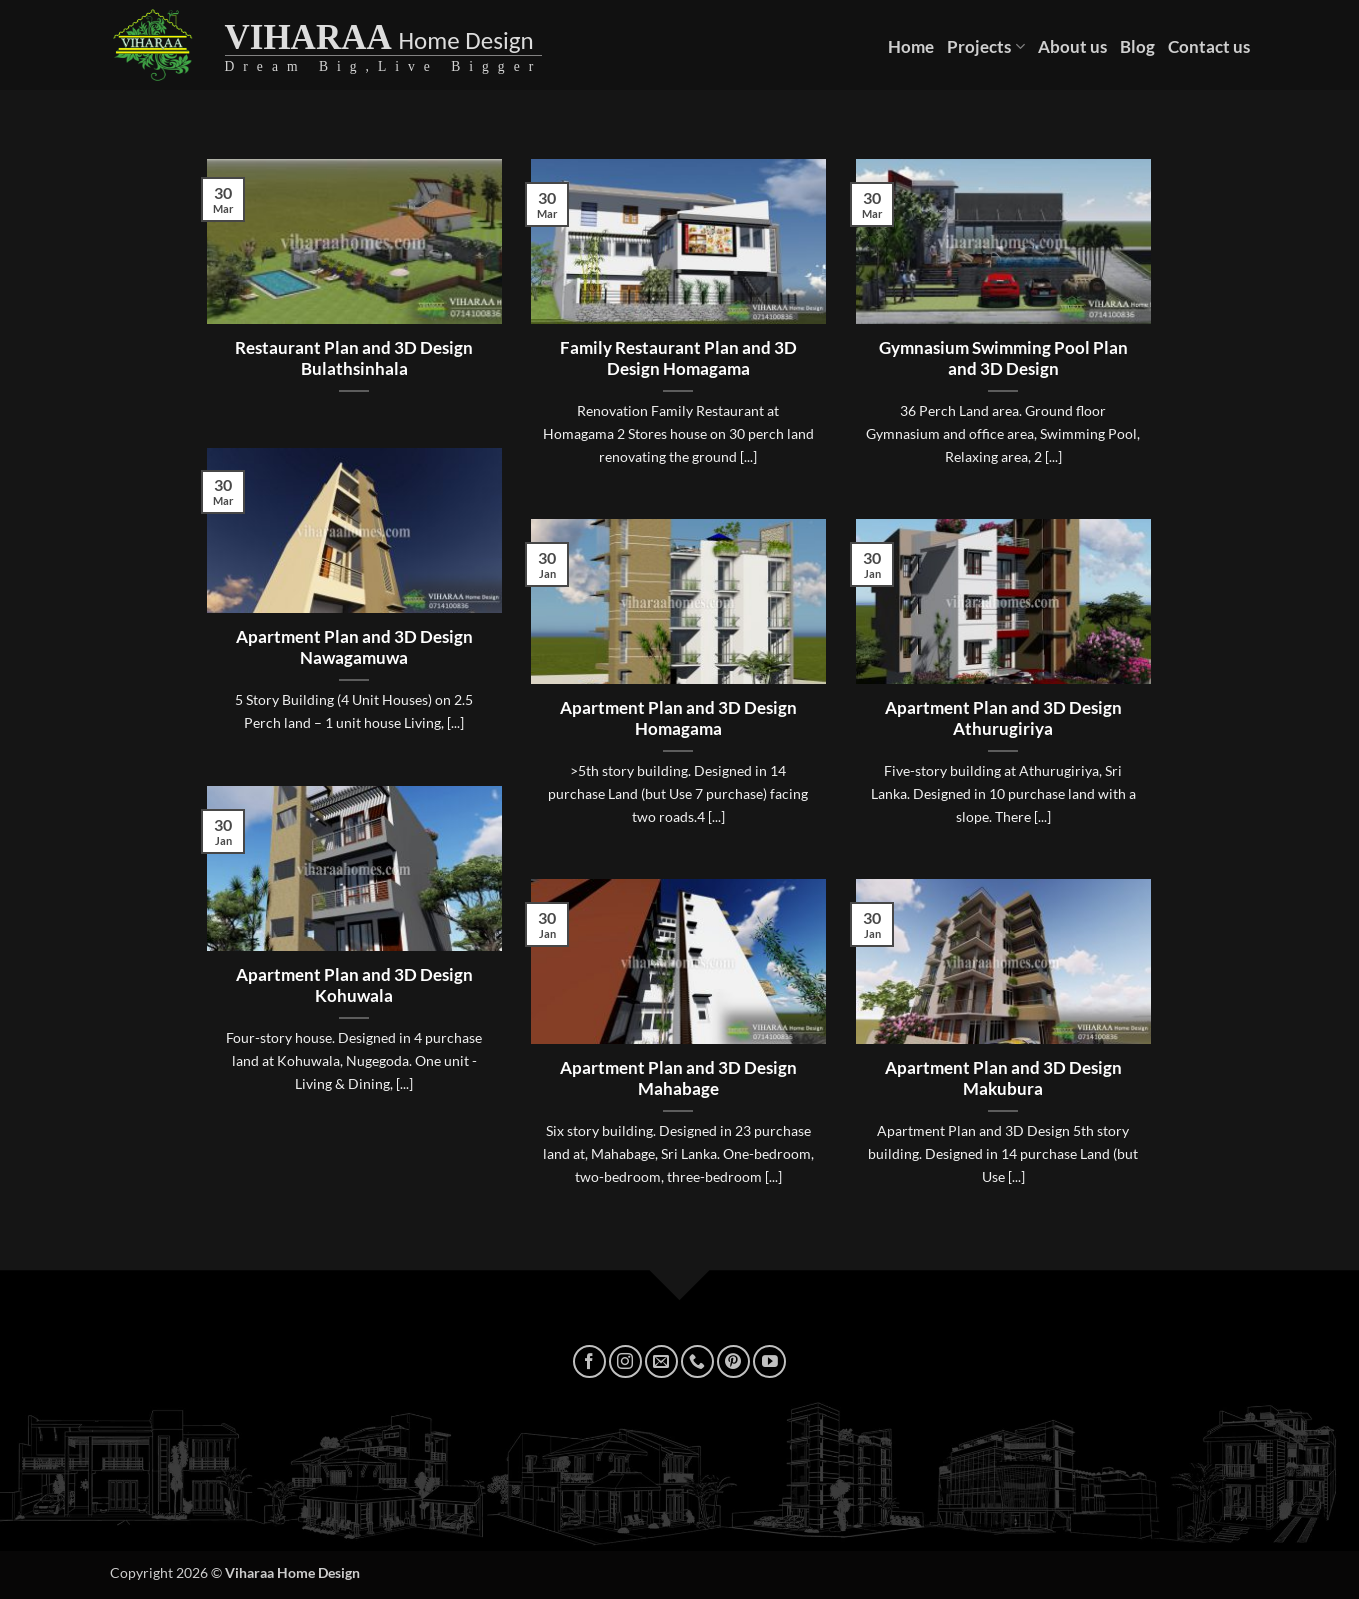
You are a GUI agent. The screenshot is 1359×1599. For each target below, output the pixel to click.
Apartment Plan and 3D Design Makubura (1003, 1079)
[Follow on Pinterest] (733, 1361)
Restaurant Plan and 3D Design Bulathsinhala (354, 359)
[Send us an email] (661, 1361)
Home (911, 46)
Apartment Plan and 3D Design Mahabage (678, 1079)
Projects (985, 46)
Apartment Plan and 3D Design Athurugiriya (1003, 719)
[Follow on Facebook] (589, 1361)
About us (1072, 46)
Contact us (1209, 46)
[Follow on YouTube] (769, 1361)
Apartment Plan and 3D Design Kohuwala (354, 986)
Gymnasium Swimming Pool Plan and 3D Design (1003, 359)
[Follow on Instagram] (625, 1361)
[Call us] (697, 1361)
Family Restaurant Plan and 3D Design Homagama (678, 359)
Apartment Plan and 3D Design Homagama (678, 719)
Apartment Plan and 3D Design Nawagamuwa (354, 648)
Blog (1137, 46)
